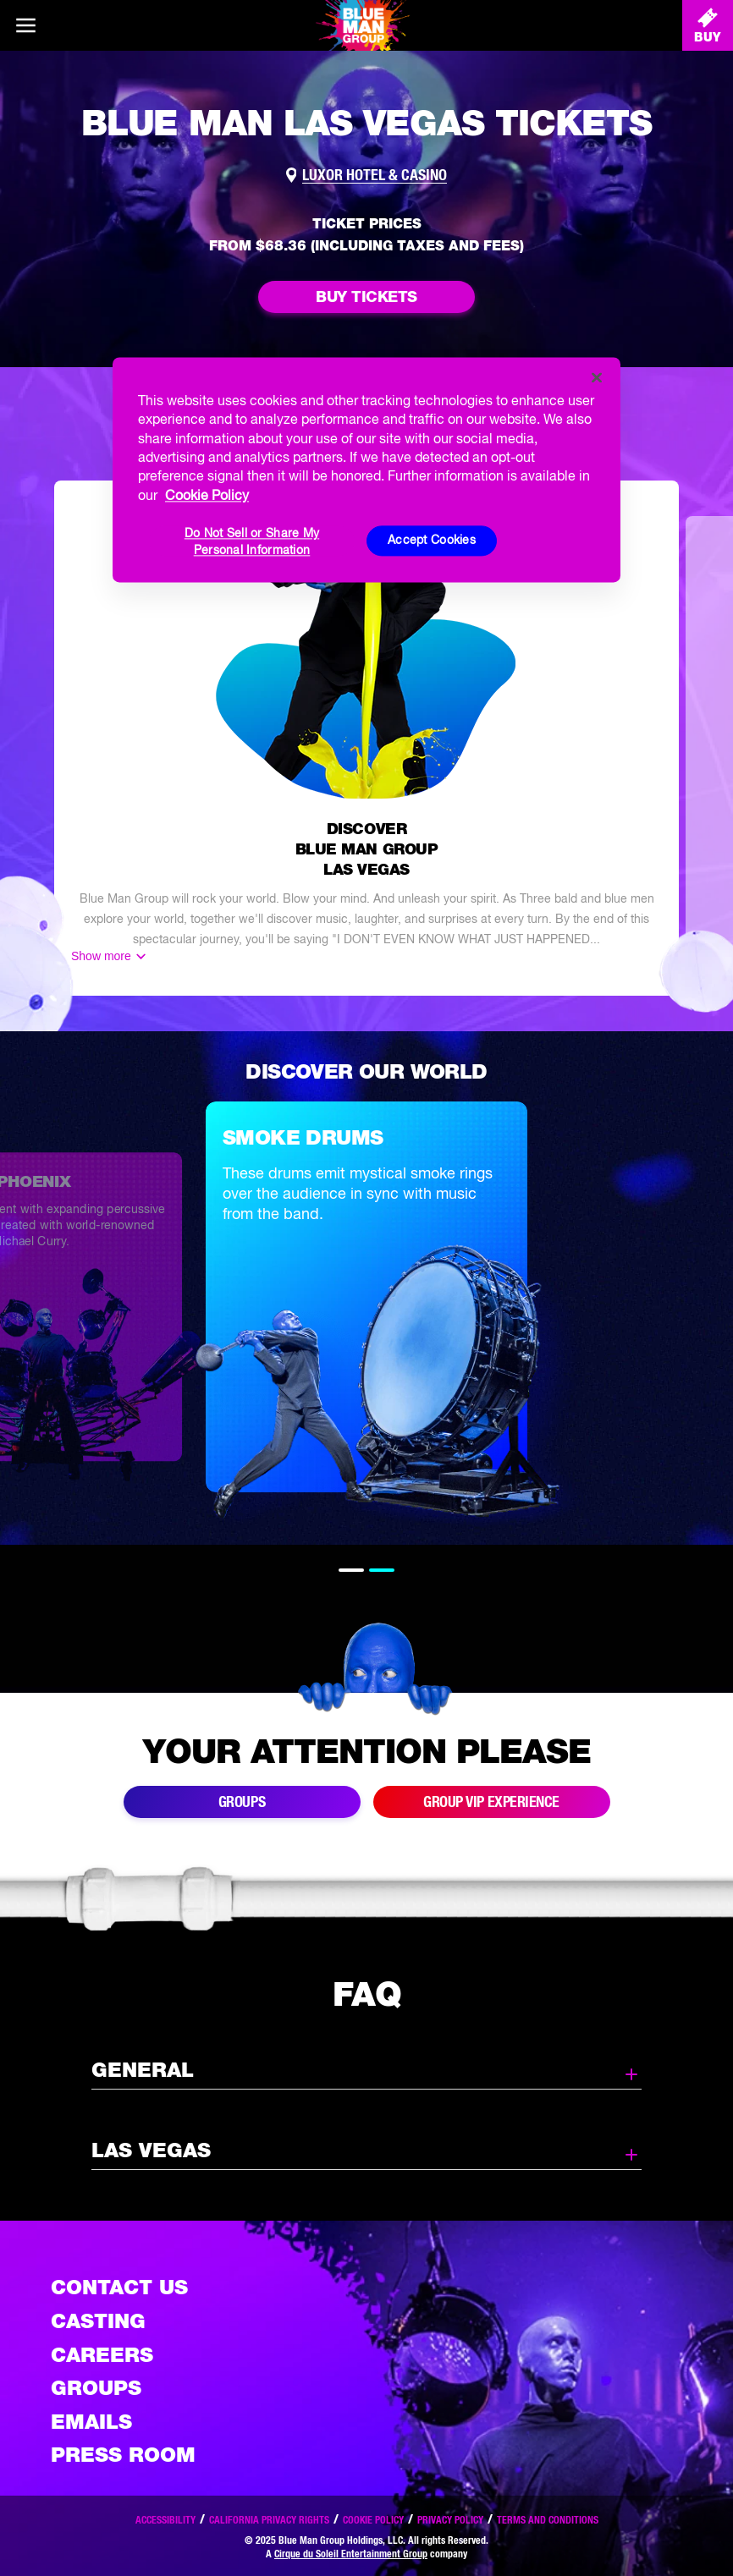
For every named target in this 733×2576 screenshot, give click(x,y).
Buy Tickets (366, 296)
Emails (91, 2421)
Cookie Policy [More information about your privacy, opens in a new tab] (207, 495)
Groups (96, 2388)
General (366, 2070)
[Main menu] (25, 25)
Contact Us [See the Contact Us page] (119, 2287)
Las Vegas (366, 2151)
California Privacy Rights (269, 2519)
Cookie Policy (373, 2519)
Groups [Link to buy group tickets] (241, 1801)
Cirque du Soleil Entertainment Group (350, 2553)
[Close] (596, 377)
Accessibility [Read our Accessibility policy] (165, 2519)
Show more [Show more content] (101, 956)
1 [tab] (351, 1570)
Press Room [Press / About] (123, 2454)
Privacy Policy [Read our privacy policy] (450, 2519)
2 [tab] (381, 1570)
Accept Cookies (432, 540)
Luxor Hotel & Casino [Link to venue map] (374, 175)
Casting (98, 2321)
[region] (366, 469)
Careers (102, 2355)
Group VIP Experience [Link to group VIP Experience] (491, 1801)
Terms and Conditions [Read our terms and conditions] (547, 2519)
